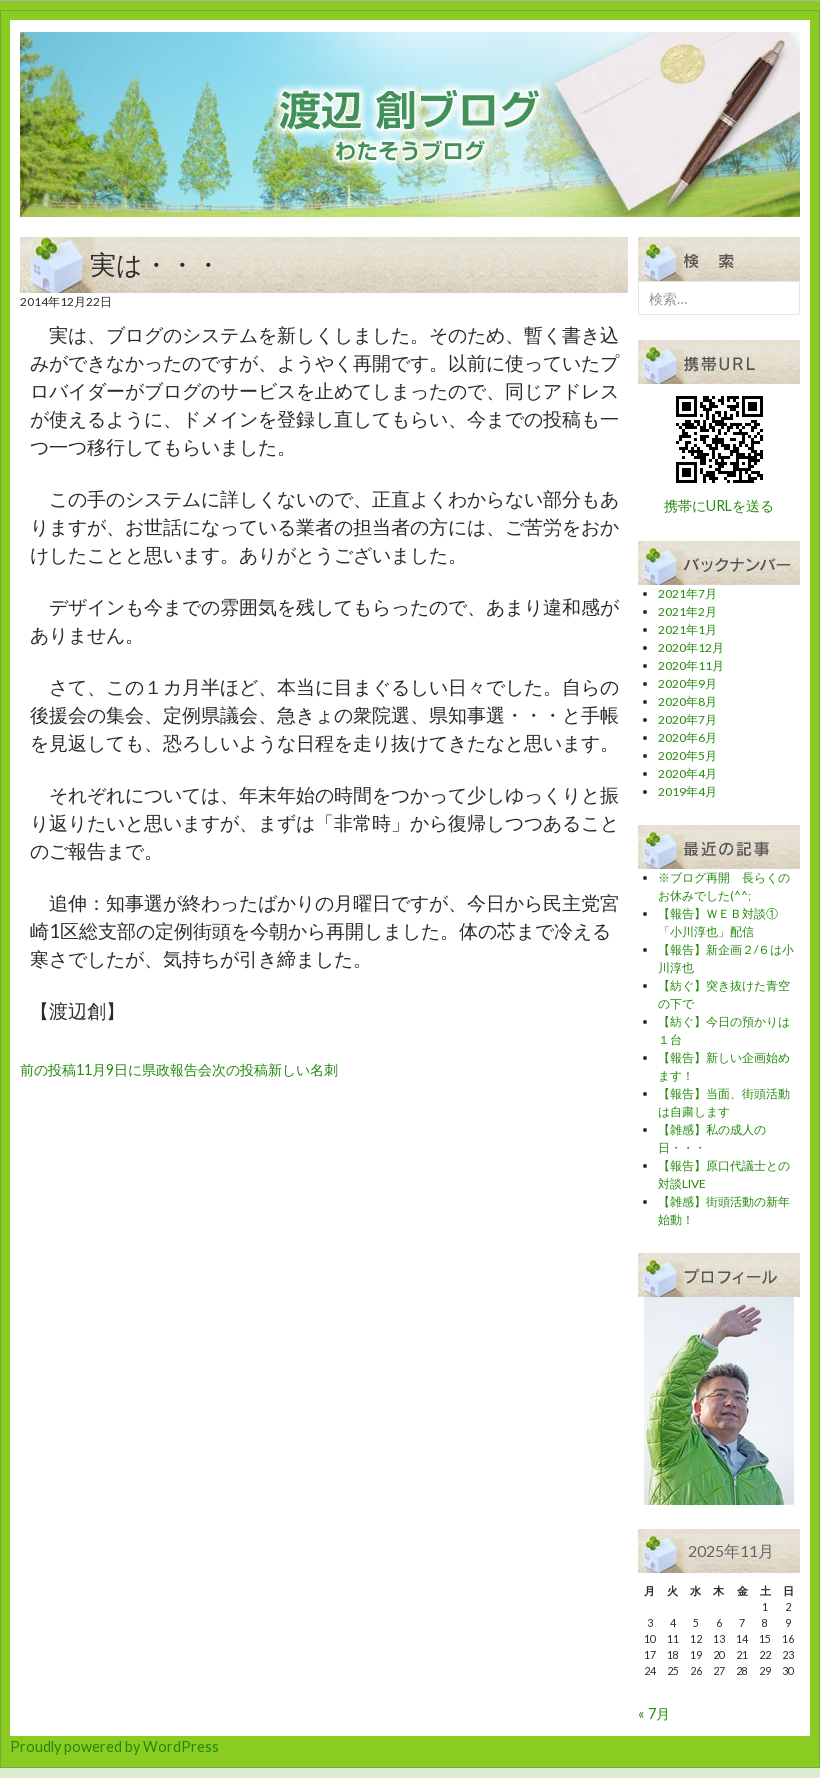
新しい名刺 (275, 1069)
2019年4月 (687, 791)
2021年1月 (687, 629)
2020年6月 (687, 737)
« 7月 (654, 1713)
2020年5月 (687, 755)
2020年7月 (687, 719)
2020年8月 (687, 701)
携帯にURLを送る (719, 505)
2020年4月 (687, 773)
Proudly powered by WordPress (114, 1746)
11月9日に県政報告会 (116, 1069)
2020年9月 (687, 683)
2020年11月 (691, 665)
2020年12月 (691, 647)
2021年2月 (687, 611)
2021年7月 (687, 593)
